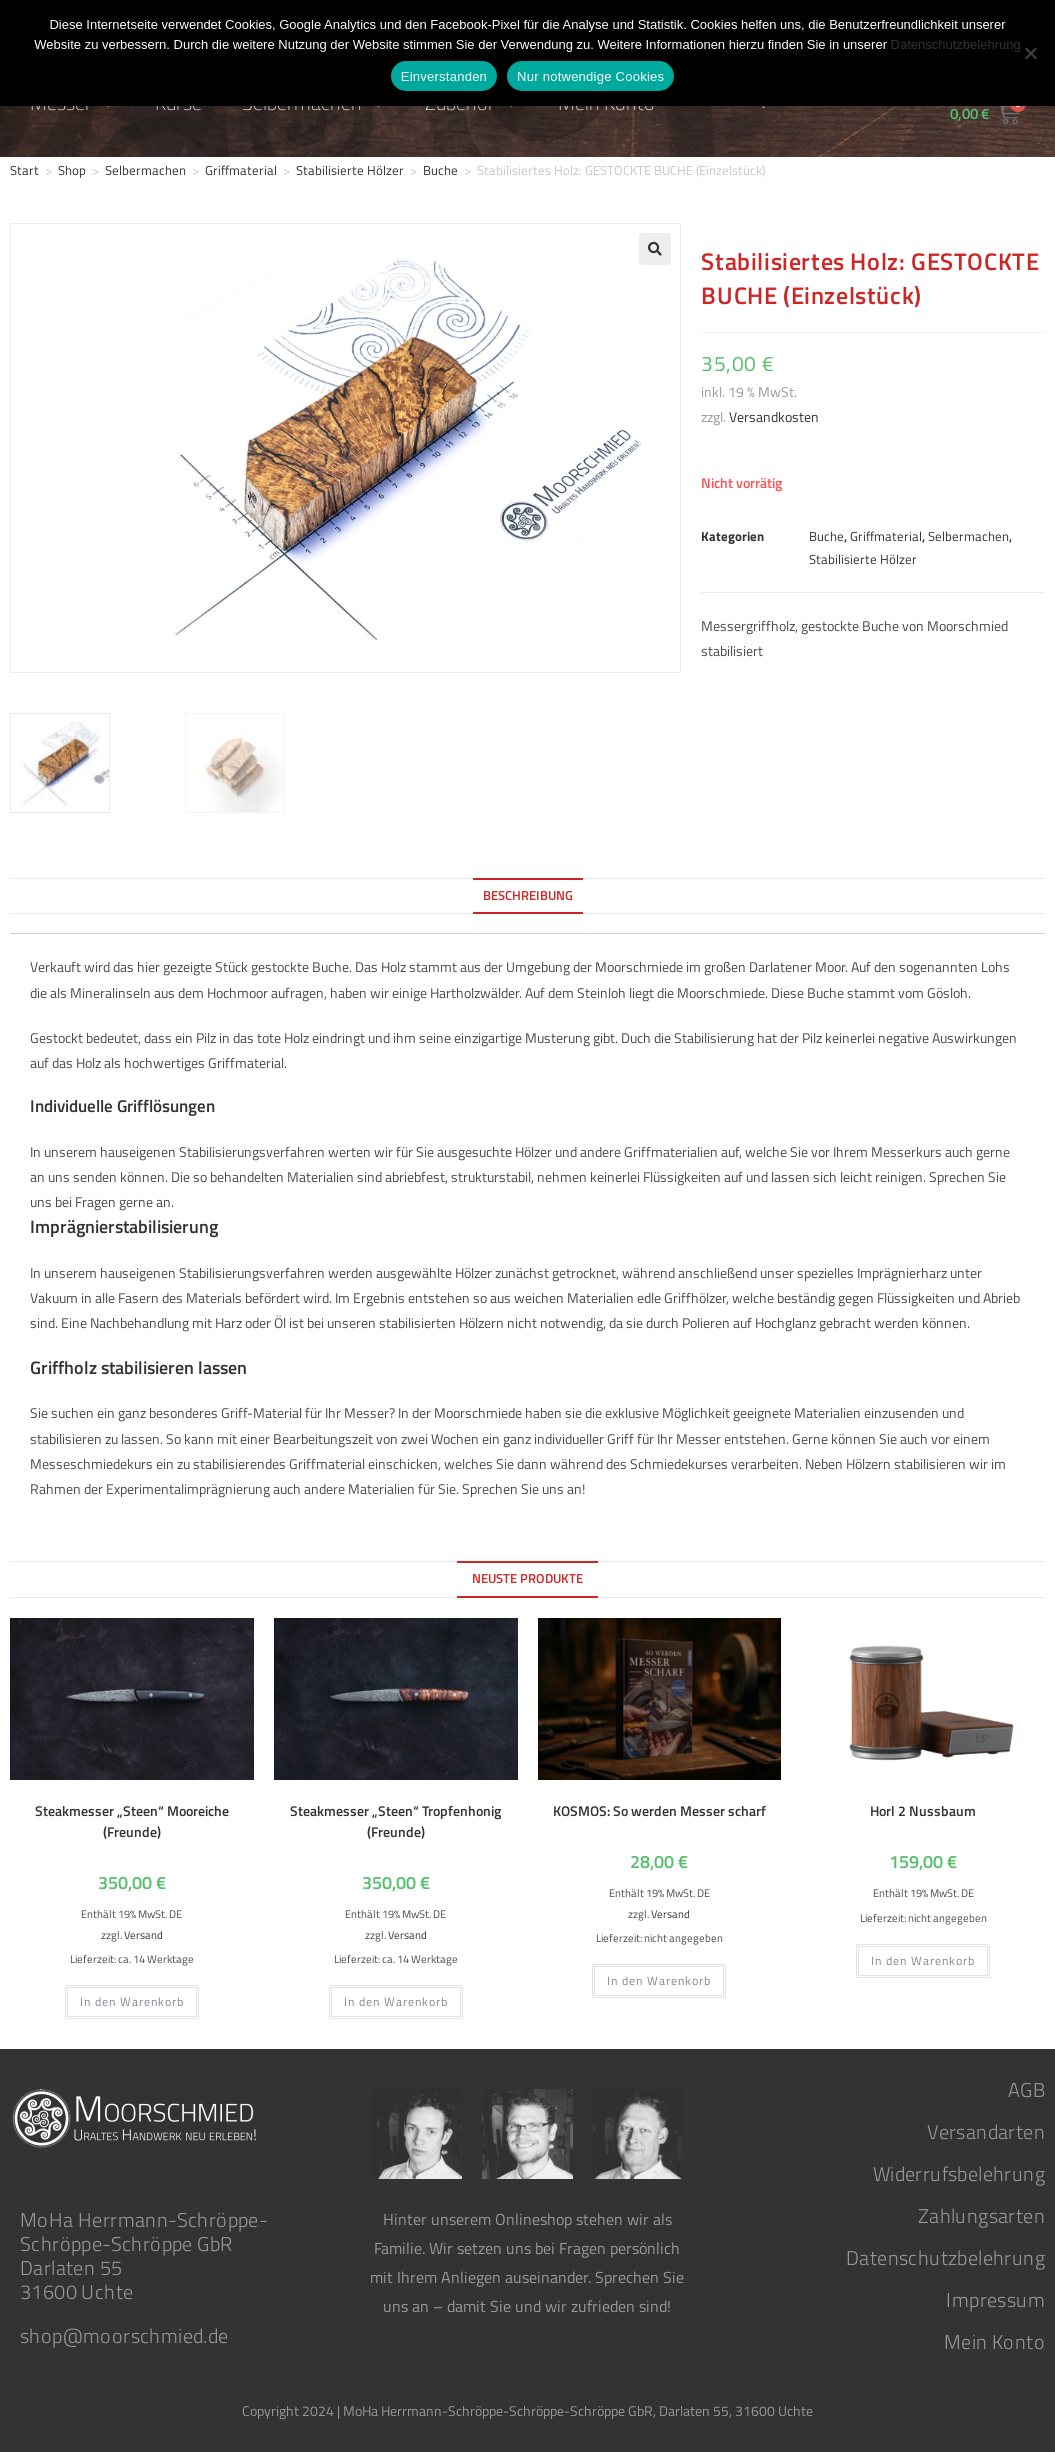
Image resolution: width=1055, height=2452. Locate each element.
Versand (143, 1931)
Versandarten (986, 2128)
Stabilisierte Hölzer (350, 170)
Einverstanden (444, 76)
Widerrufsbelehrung (959, 2170)
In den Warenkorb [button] (132, 1998)
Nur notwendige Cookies (590, 76)
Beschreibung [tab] (528, 892)
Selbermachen (145, 170)
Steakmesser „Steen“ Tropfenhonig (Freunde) (395, 1818)
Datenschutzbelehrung (945, 2254)
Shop (72, 170)
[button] (655, 249)
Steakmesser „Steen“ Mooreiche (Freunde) (132, 1818)
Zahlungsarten (981, 2212)
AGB (1026, 2086)
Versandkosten (774, 416)
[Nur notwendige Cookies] (1030, 53)
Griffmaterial (241, 170)
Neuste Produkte (527, 1575)
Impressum (995, 2296)
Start (24, 170)
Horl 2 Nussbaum (923, 1807)
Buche (440, 170)
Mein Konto (994, 2338)
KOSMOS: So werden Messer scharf (659, 1807)
